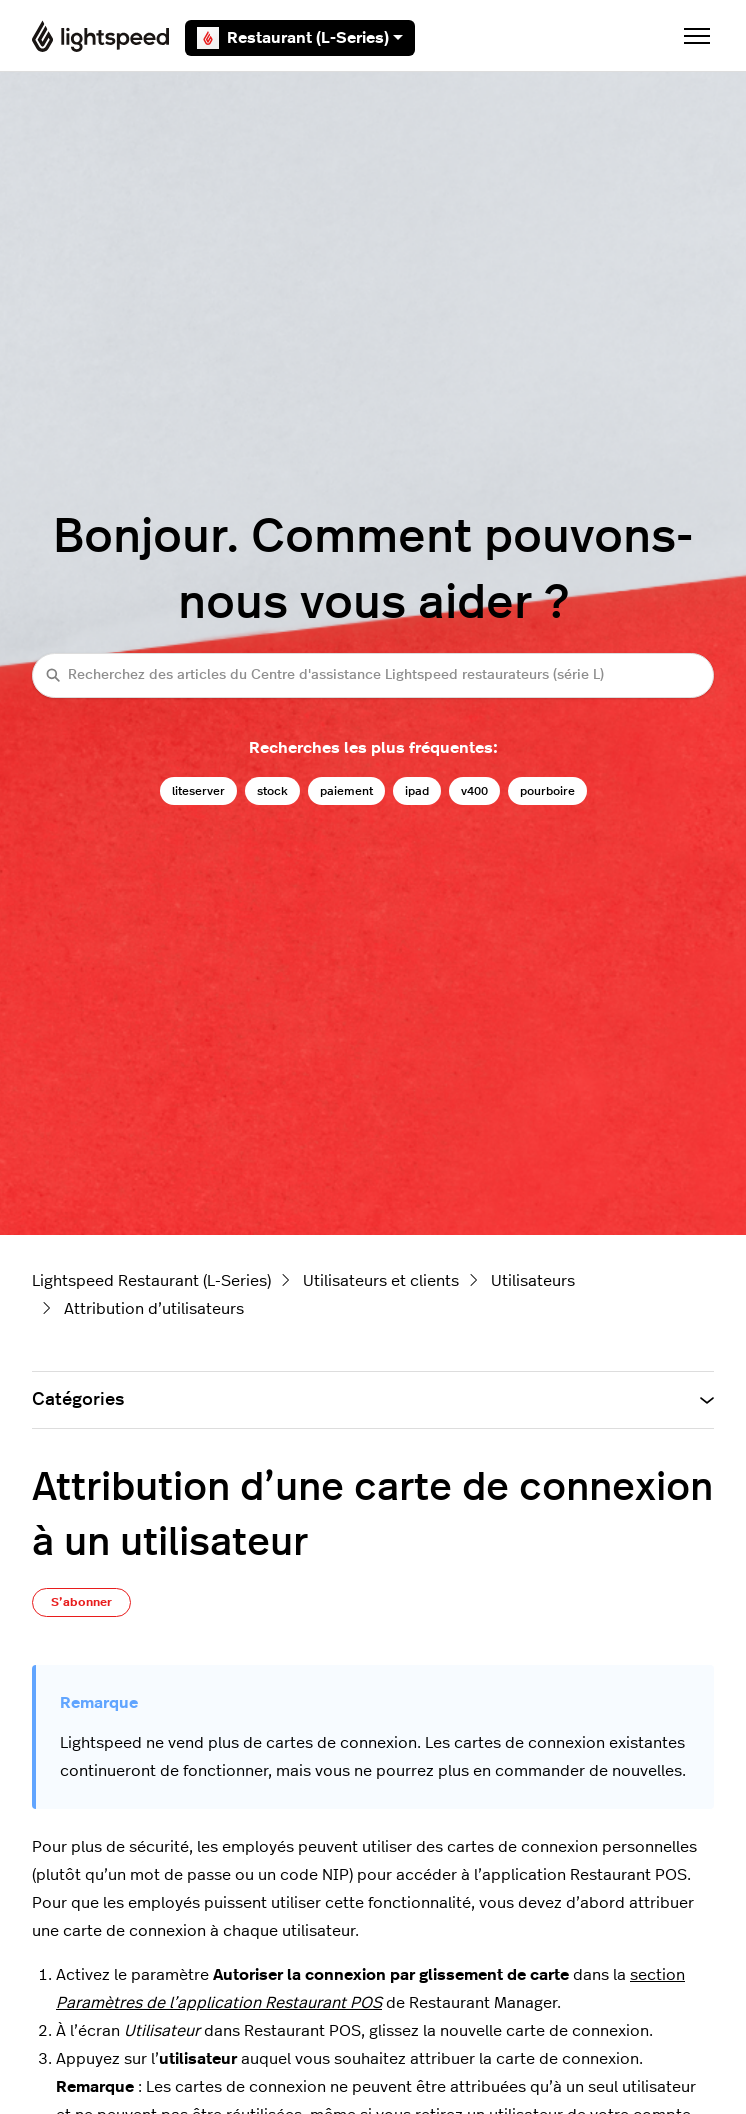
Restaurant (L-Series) (300, 38)
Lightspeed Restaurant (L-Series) (151, 1281)
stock (272, 791)
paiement (346, 791)
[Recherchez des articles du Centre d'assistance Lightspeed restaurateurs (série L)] (373, 675)
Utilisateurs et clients (381, 1281)
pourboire (547, 791)
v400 (474, 791)
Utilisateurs (533, 1281)
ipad (417, 791)
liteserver (198, 791)
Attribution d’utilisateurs (154, 1309)
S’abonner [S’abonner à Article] (81, 1602)
